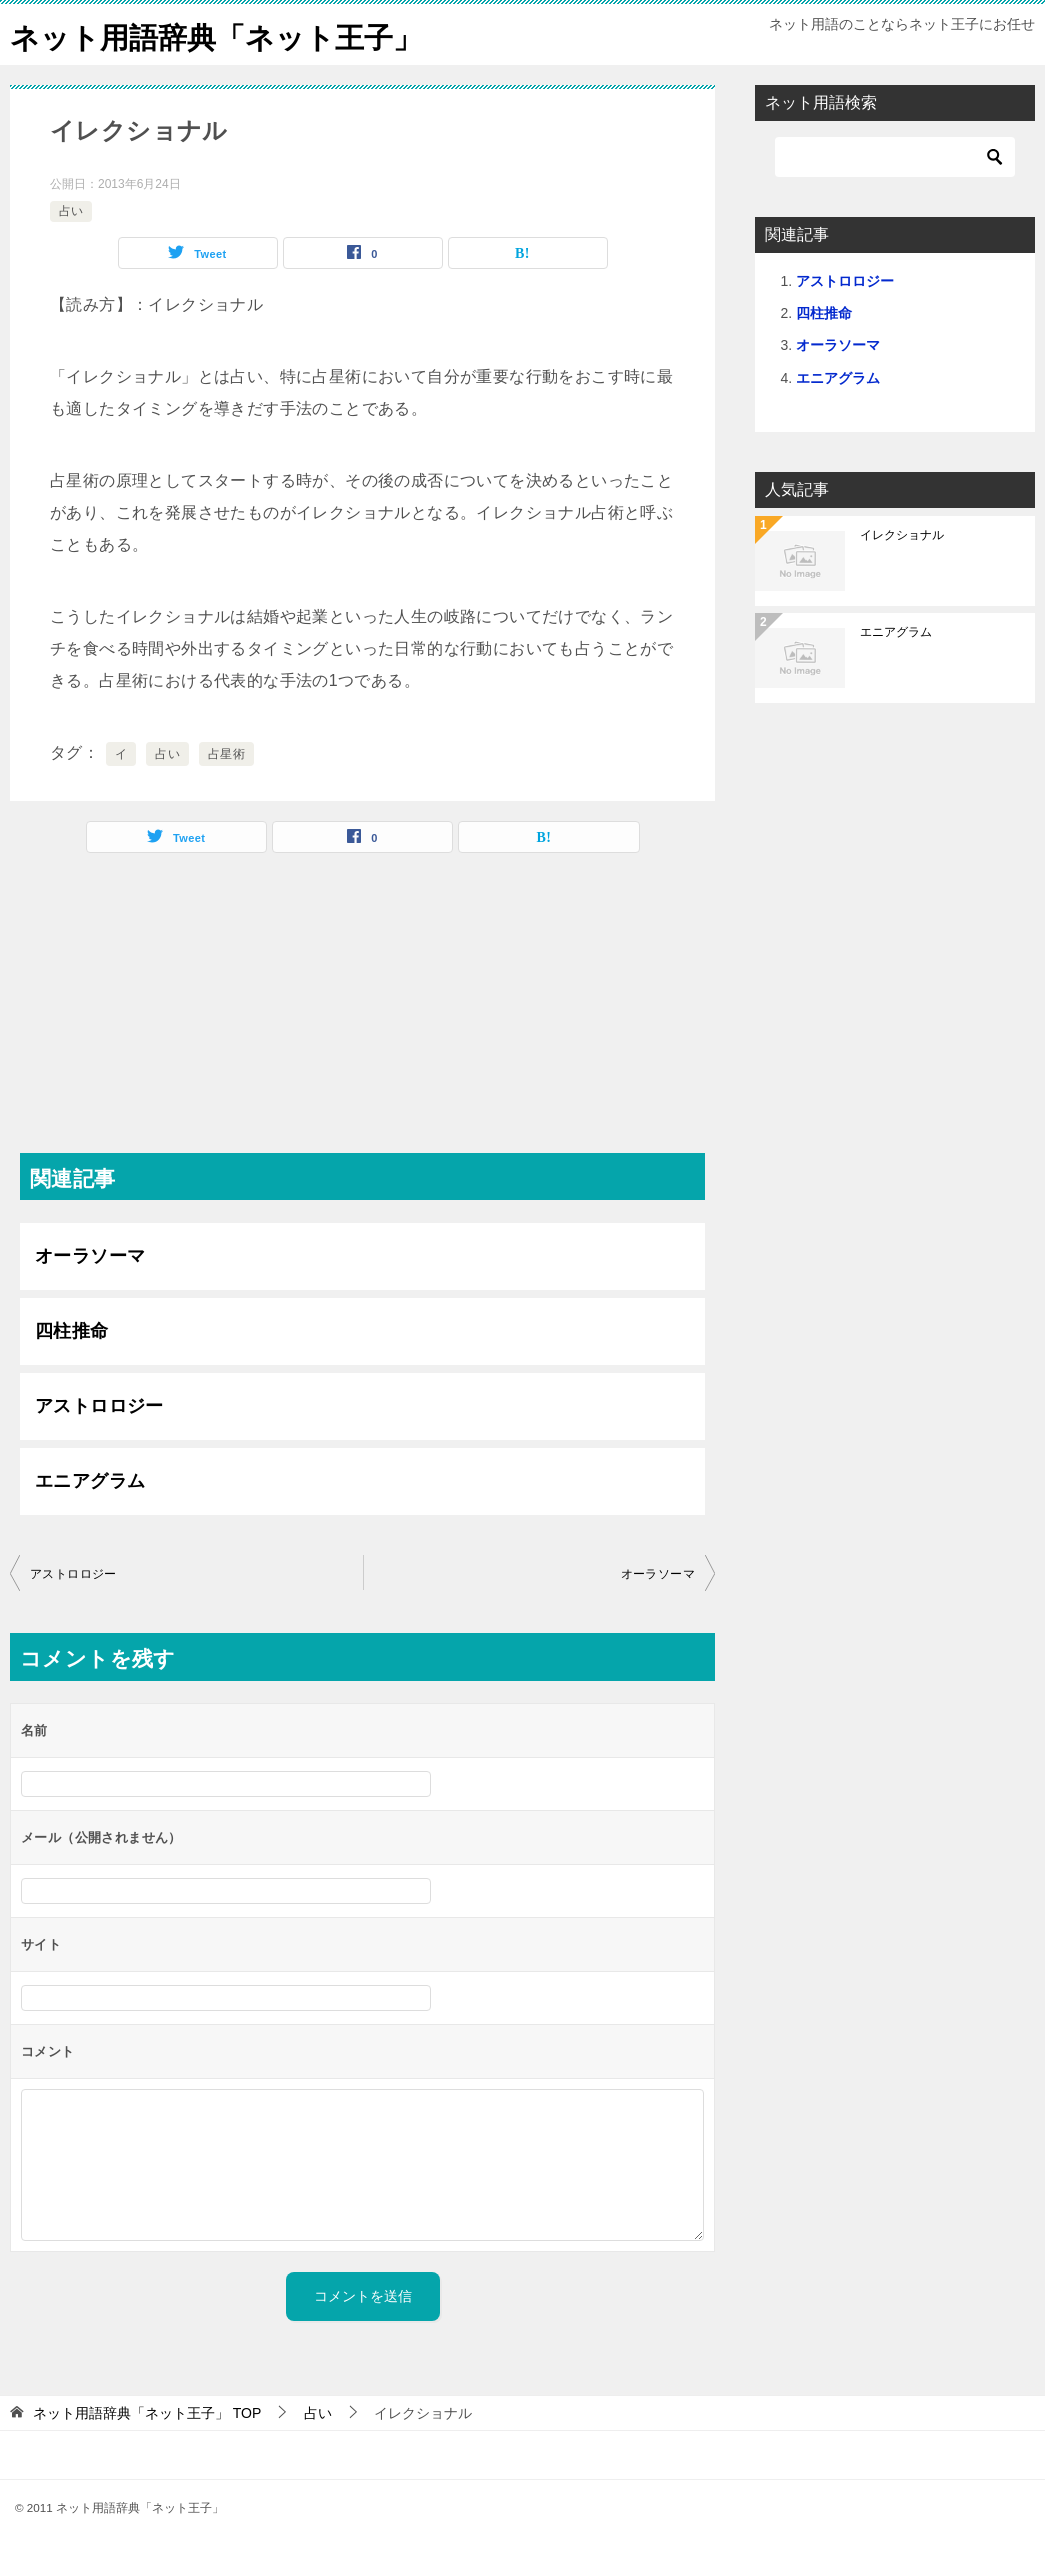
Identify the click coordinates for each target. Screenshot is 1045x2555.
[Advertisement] (362, 1013)
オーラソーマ (90, 1256)
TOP (147, 2413)
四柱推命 (72, 1331)
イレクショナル (902, 535)
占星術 (226, 754)
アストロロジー (99, 1406)
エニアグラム (90, 1481)
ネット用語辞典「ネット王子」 (223, 34)
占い (71, 211)
